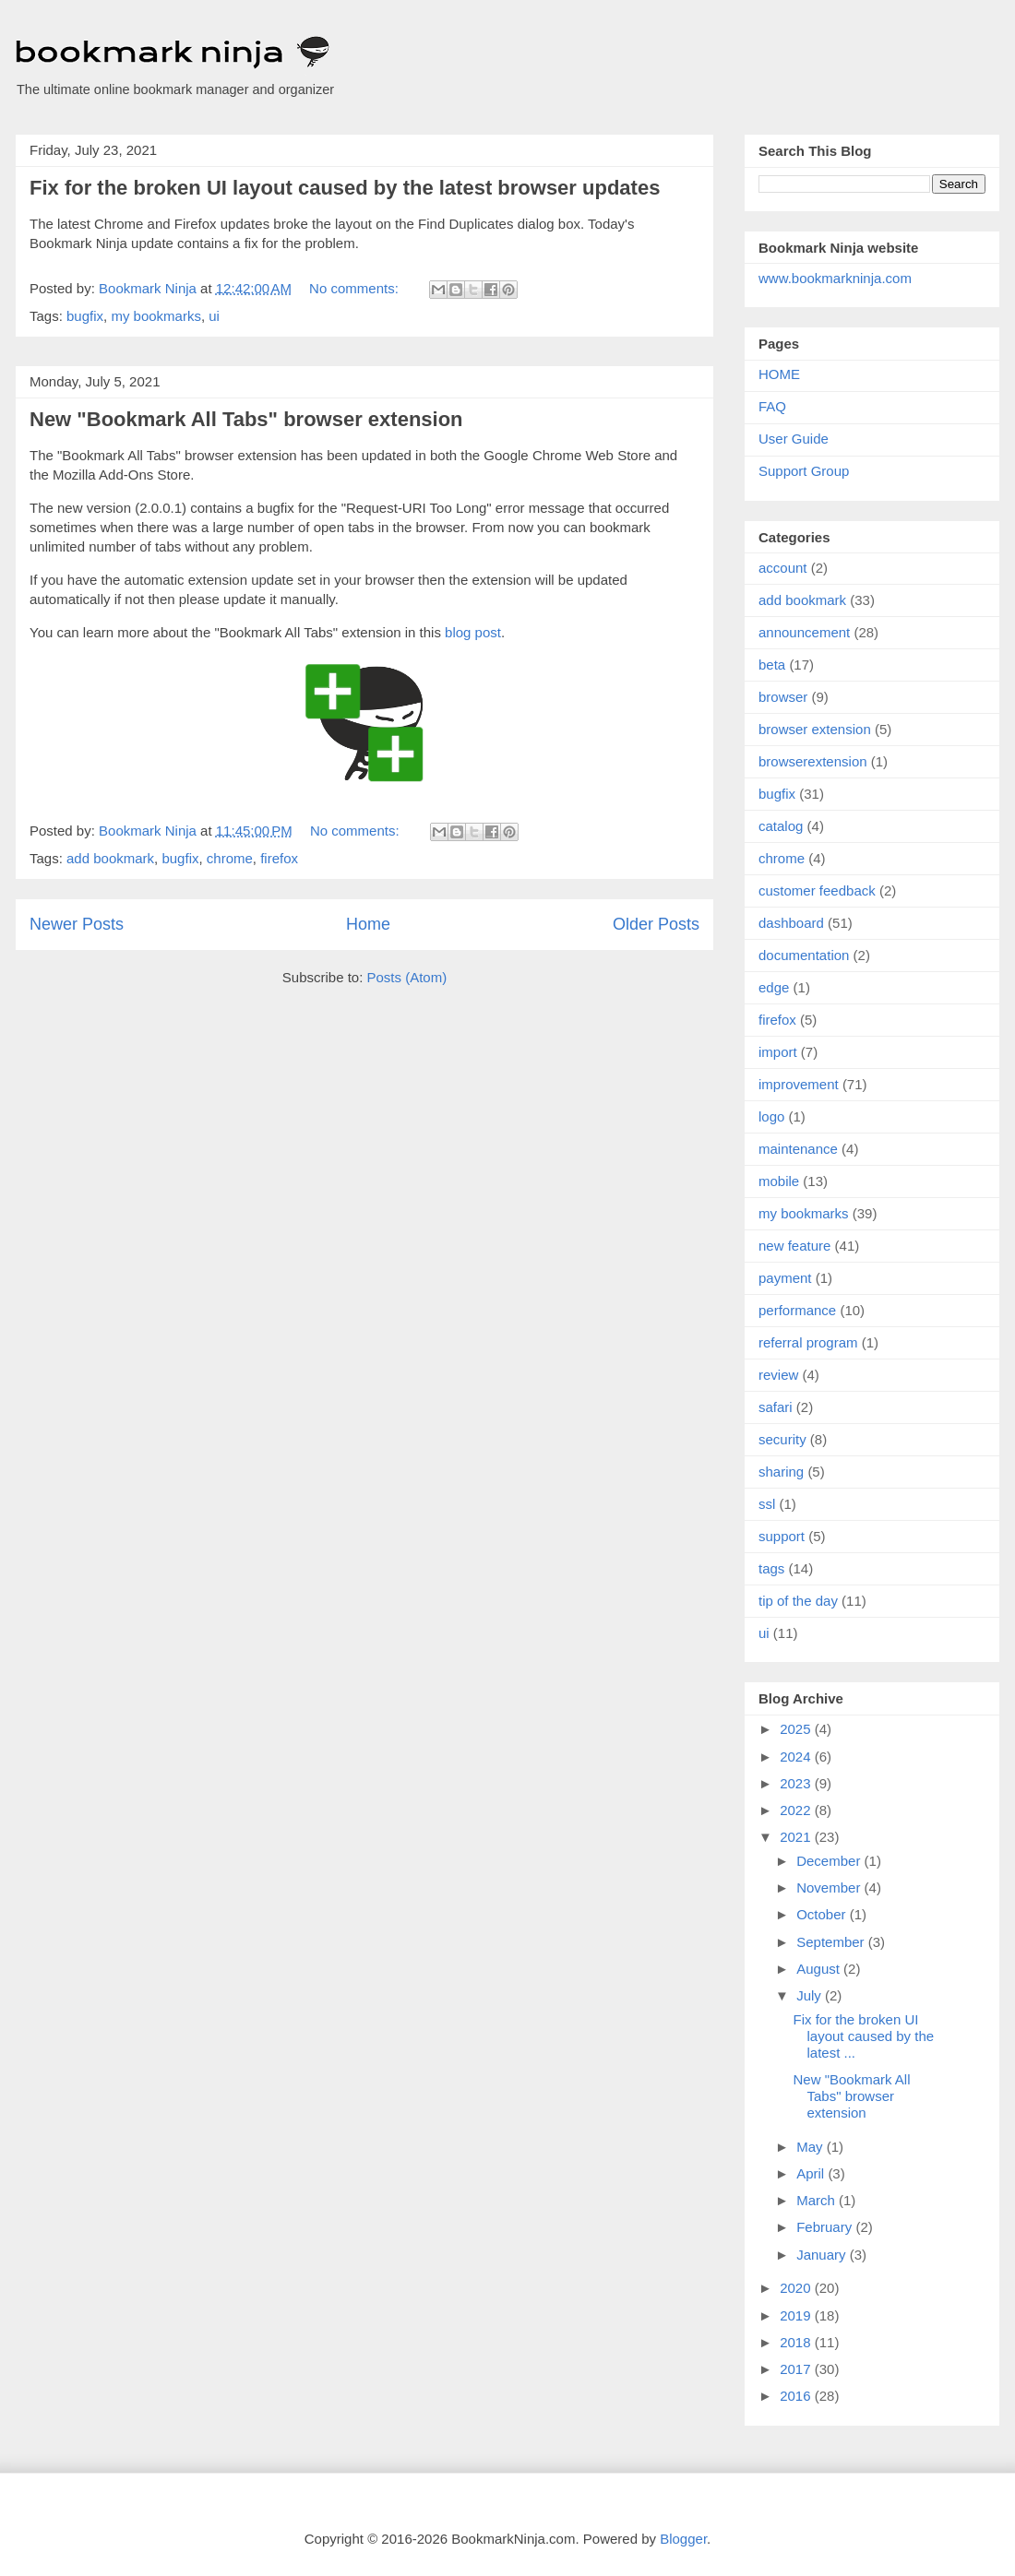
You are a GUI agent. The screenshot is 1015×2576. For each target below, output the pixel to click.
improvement (798, 1084)
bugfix (84, 316)
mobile (778, 1181)
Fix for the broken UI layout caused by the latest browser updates (345, 187)
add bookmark (110, 858)
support (781, 1536)
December (830, 1861)
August (819, 1969)
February (825, 2227)
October (823, 1914)
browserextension (812, 761)
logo (771, 1116)
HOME (779, 374)
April (812, 2173)
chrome (230, 858)
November (830, 1887)
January (823, 2254)
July (810, 1995)
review (778, 1375)
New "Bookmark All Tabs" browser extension (246, 419)
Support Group (803, 471)
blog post (473, 632)
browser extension (814, 729)
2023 (797, 1783)
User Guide (793, 438)
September (832, 1942)
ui (214, 316)
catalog (780, 826)
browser (782, 697)
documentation (803, 955)
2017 (797, 2369)
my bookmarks (156, 316)
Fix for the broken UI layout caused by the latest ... (864, 2036)
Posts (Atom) (407, 977)
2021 (797, 1837)
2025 (797, 1729)
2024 (797, 1756)
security (782, 1439)
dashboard (791, 923)
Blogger (683, 2538)
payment (785, 1278)
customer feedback (817, 890)
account (782, 568)
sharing (781, 1471)
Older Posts (656, 924)
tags (771, 1568)
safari (775, 1407)
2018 (797, 2342)
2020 (797, 2288)
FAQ (772, 406)
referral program (808, 1342)
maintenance (798, 1149)
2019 (797, 2315)
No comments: (355, 288)
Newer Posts (77, 924)
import (777, 1052)
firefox (279, 858)
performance (797, 1310)
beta (771, 664)
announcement (804, 632)
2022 (797, 1810)
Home (368, 924)
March (817, 2200)
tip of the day (798, 1601)
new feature (794, 1245)
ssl (766, 1504)
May (811, 2147)
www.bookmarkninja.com (835, 278)
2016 (797, 2396)
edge (773, 987)
